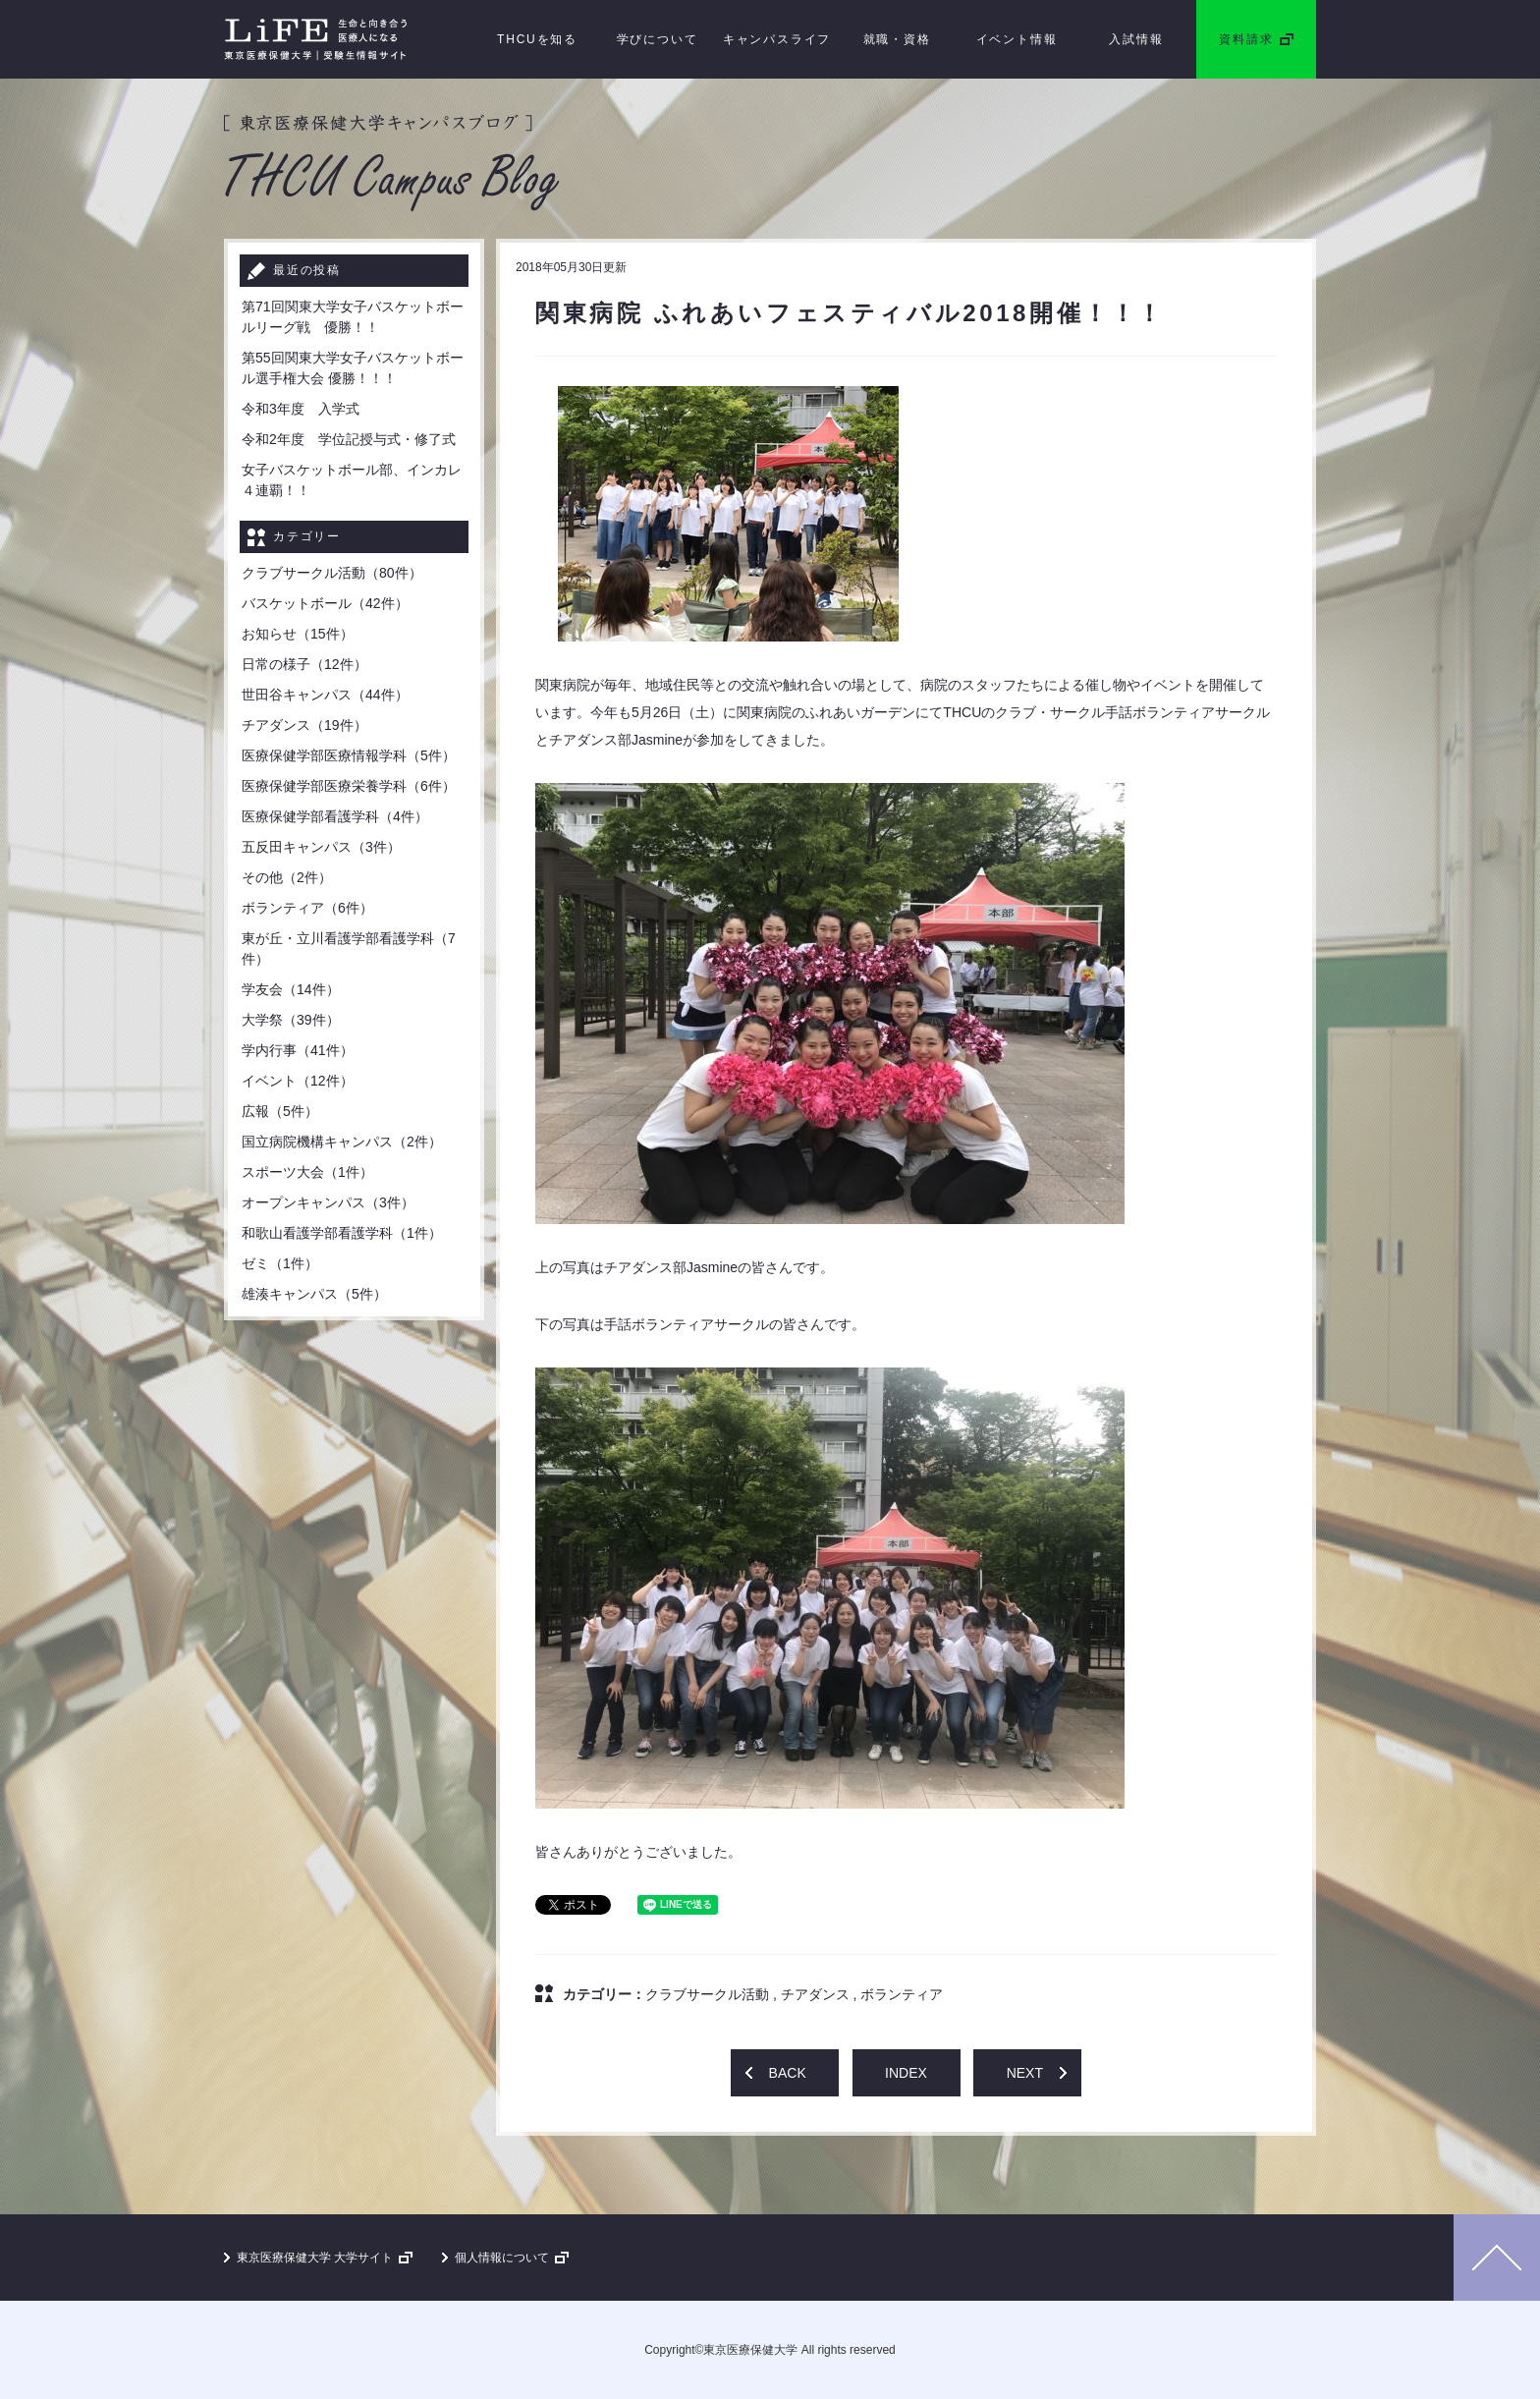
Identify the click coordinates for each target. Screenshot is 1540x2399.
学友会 (291, 989)
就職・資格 (897, 39)
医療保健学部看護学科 (335, 816)
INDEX (906, 2073)
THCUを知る (537, 39)
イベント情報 (1017, 39)
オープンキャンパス (328, 1202)
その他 (287, 877)
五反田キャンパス (321, 847)
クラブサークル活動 (707, 1994)
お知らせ (298, 634)
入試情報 (1136, 39)
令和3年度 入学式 (300, 409)
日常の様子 (304, 664)
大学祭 (291, 1020)
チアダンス (815, 1994)
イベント (298, 1080)
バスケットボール (325, 603)
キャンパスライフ (777, 39)
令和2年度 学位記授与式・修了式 (349, 439)
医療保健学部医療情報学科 (349, 755)
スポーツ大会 (307, 1172)
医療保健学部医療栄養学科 (349, 786)
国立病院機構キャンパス (342, 1141)
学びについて (657, 39)
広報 (280, 1111)
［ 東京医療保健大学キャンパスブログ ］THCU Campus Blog (392, 163)
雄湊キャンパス (314, 1294)
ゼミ (280, 1263)
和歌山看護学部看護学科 (342, 1233)
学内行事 (298, 1050)
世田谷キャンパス (325, 694)
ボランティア (901, 1994)
